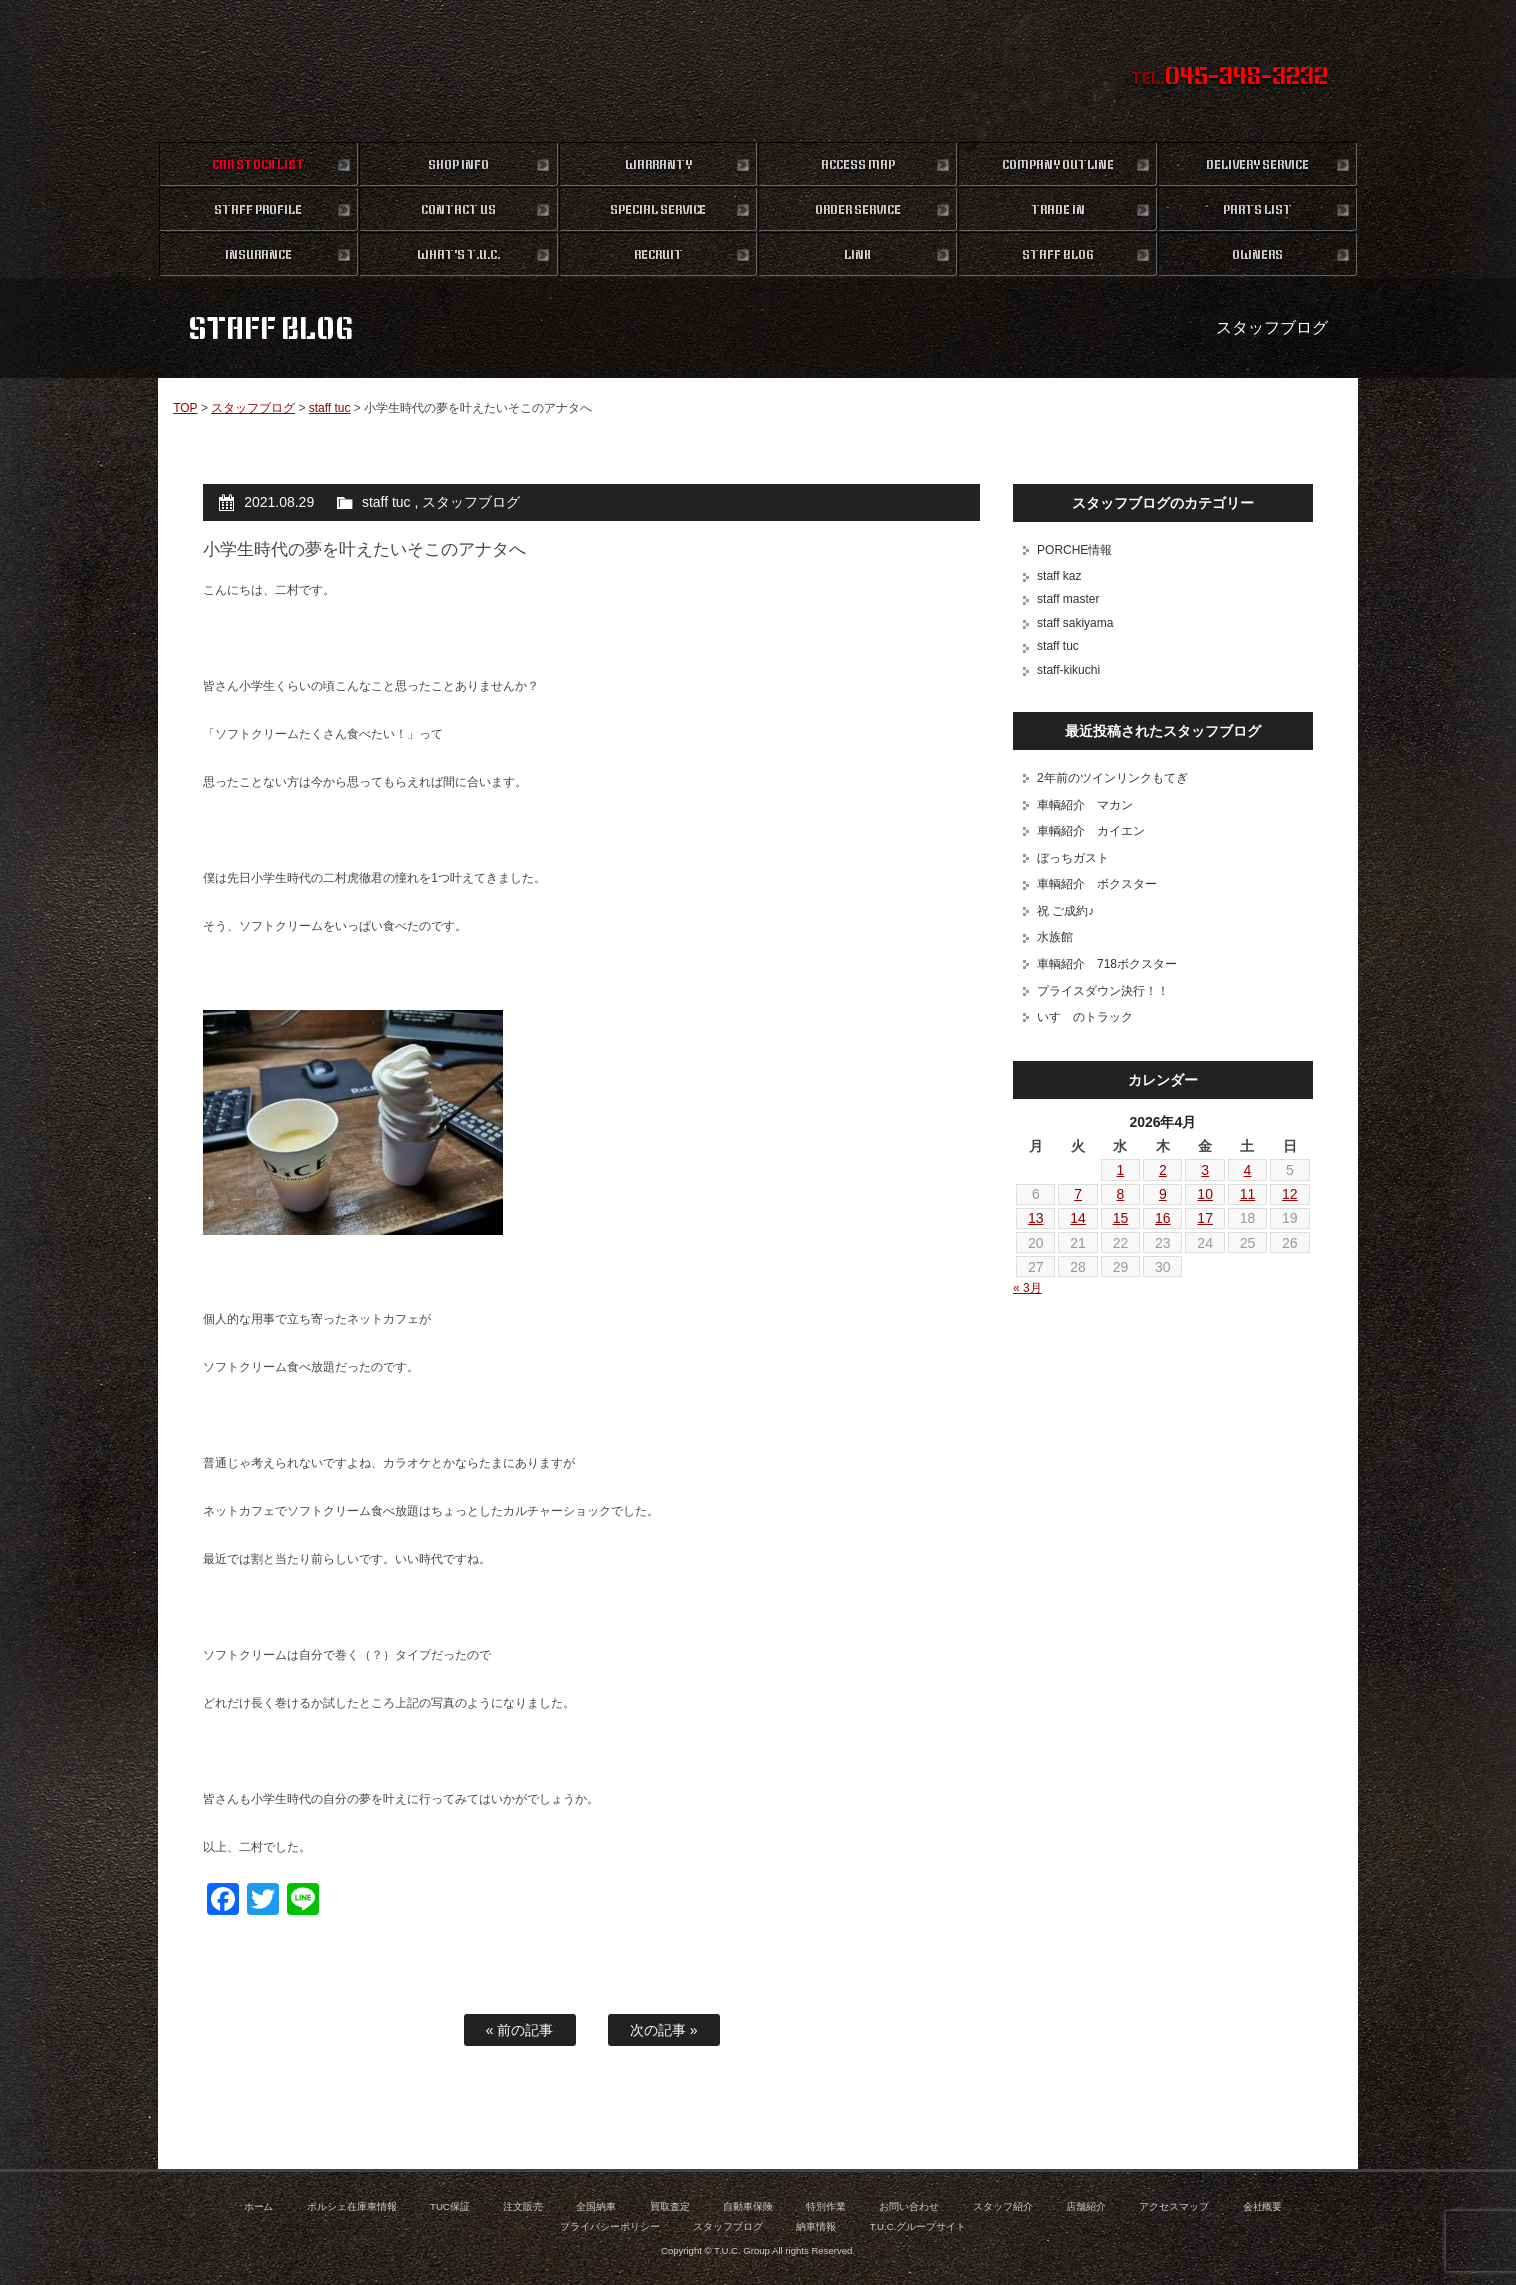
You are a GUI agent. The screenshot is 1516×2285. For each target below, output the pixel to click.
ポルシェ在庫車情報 (352, 2206)
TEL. (1229, 78)
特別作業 (826, 2206)
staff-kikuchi (1068, 670)
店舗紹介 (1086, 2206)
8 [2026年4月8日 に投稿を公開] (1121, 1194)
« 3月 (1027, 1288)
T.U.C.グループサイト (918, 2226)
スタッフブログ (253, 408)
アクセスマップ (1174, 2206)
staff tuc (330, 408)
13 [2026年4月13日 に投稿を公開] (1036, 1218)
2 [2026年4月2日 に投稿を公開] (1163, 1170)
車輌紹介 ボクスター (1097, 884)
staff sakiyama (1075, 623)
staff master (1068, 599)
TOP (185, 408)
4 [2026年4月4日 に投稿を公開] (1248, 1170)
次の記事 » (664, 2030)
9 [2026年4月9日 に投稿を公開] (1163, 1194)
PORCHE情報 (1074, 550)
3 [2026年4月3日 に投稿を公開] (1205, 1170)
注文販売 (523, 2206)
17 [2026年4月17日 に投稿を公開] (1205, 1218)
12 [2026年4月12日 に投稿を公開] (1290, 1194)
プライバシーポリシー (610, 2226)
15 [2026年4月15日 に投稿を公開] (1121, 1218)
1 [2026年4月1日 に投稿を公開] (1121, 1170)
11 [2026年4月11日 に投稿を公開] (1248, 1194)
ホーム (259, 2206)
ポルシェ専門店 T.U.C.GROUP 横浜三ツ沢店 (758, 70)
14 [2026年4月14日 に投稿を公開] (1078, 1218)
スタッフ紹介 (1003, 2206)
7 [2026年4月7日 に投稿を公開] (1078, 1194)
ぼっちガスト (1073, 858)
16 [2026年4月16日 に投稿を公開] (1163, 1218)
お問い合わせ (909, 2206)
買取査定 (670, 2206)
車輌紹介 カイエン (1091, 831)
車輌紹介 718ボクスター (1107, 964)
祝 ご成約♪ (1065, 911)
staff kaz (1059, 576)
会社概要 (1263, 2206)
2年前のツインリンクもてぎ (1112, 778)
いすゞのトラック (1085, 1017)
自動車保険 (748, 2206)
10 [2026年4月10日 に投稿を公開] (1205, 1194)
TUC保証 (450, 2206)
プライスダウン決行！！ (1103, 991)
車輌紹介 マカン (1085, 805)
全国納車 (596, 2206)
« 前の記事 (520, 2030)
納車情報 (816, 2226)
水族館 (1055, 937)
